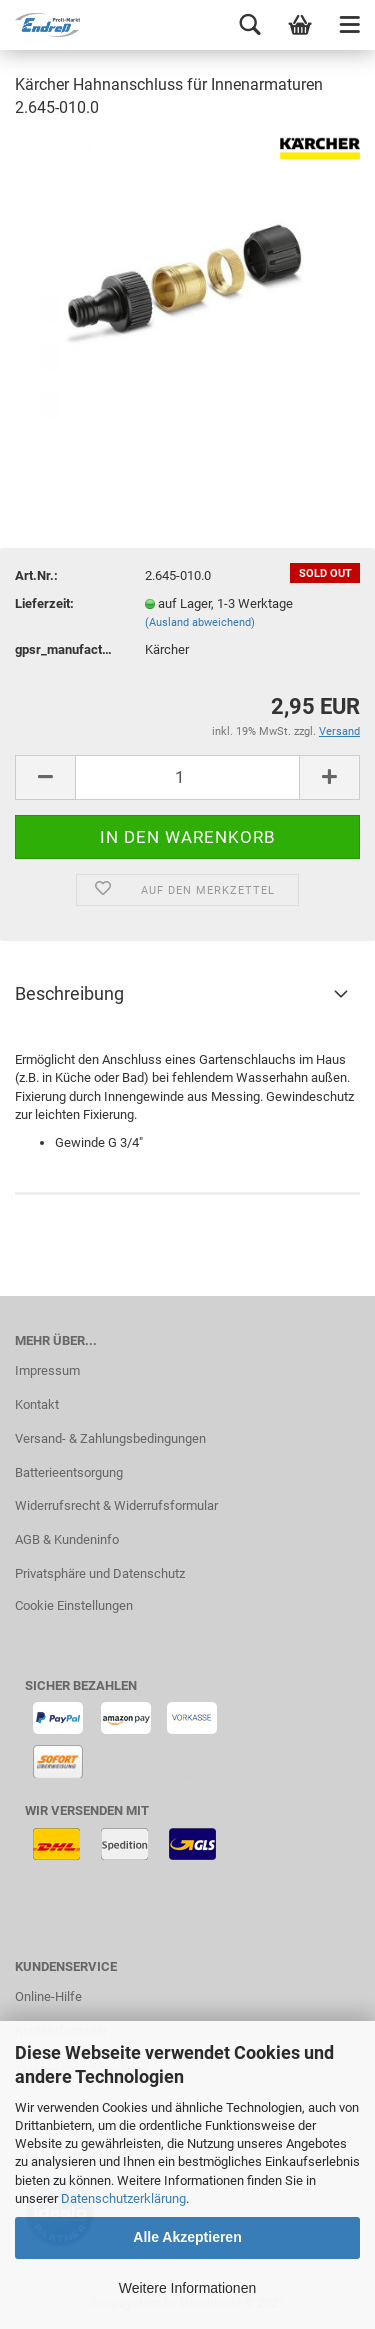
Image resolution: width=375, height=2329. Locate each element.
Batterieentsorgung (69, 1472)
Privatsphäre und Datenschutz (100, 1573)
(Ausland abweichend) (200, 622)
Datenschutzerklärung (123, 2198)
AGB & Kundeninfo (67, 1539)
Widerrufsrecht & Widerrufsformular (116, 1505)
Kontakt (37, 1404)
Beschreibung (69, 993)
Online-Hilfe (48, 1996)
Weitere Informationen (187, 2288)
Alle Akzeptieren (187, 2237)
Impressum (47, 1370)
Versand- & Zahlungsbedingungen (110, 1438)
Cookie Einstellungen (74, 1605)
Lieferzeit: (44, 603)
